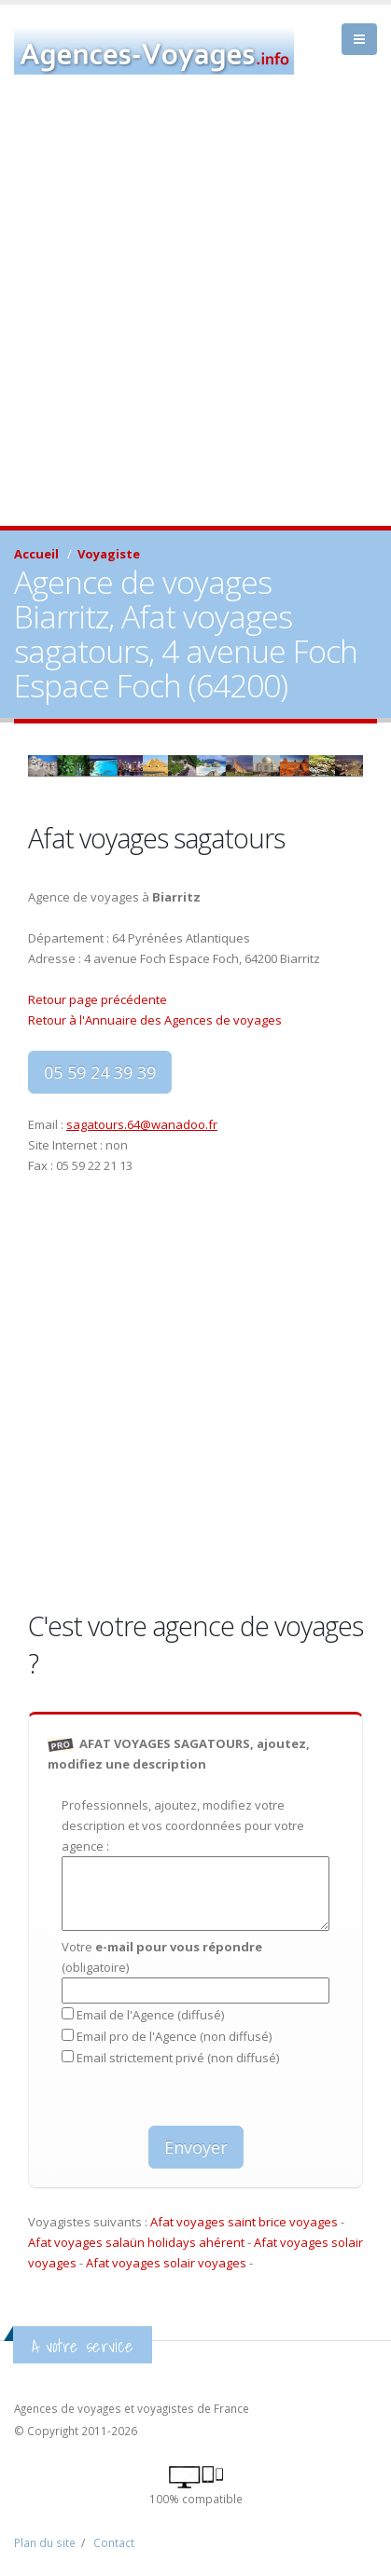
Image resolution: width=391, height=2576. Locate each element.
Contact (113, 2542)
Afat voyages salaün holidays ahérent (136, 2242)
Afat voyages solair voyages (166, 2262)
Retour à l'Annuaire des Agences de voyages (155, 1020)
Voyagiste (108, 553)
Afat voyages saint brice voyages (244, 2221)
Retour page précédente (97, 999)
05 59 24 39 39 (100, 1072)
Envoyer (196, 2147)
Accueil (36, 553)
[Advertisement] (195, 321)
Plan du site (45, 2542)
